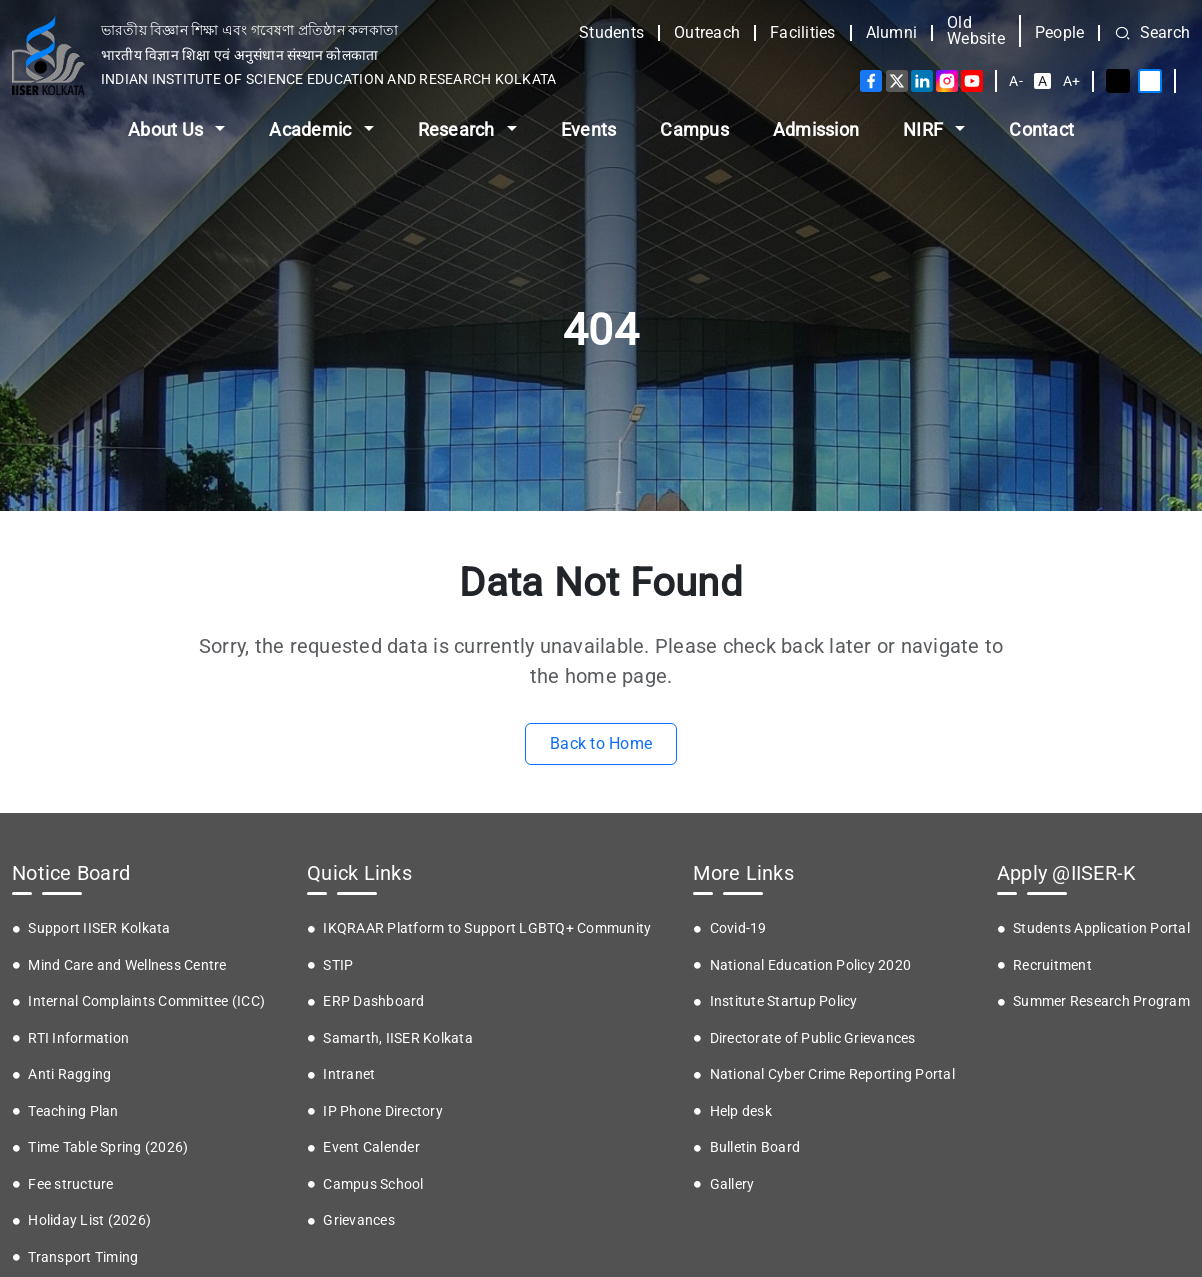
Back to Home (601, 743)
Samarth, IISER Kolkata (398, 1038)
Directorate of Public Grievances (813, 1038)
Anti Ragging (69, 1074)
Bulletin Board (755, 1147)
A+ (1072, 81)
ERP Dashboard (373, 1001)
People (1060, 33)
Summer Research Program (1101, 1001)
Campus (694, 129)
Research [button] (458, 129)
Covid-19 (738, 928)
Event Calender (371, 1147)
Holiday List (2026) (89, 1220)
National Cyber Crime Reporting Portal (832, 1074)
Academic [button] (312, 129)
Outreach (707, 33)
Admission (816, 129)
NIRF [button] (925, 129)
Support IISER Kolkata (99, 928)
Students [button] (611, 33)
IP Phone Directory (383, 1111)
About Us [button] (167, 129)
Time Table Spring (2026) (108, 1147)
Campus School (373, 1184)
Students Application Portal (1101, 928)
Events (589, 129)
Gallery (732, 1184)
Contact (1041, 129)
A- (1016, 81)
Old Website (976, 31)
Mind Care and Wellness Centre (127, 965)
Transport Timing (83, 1257)
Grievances (359, 1220)
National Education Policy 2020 (811, 965)
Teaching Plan (73, 1111)
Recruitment (1052, 965)
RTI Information (78, 1038)
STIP (338, 965)
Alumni (892, 33)
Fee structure (70, 1184)
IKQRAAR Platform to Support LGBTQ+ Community (487, 928)
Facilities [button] (803, 33)
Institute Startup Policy (784, 1001)
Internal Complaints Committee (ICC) (146, 1001)
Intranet (349, 1074)
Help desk (741, 1111)
